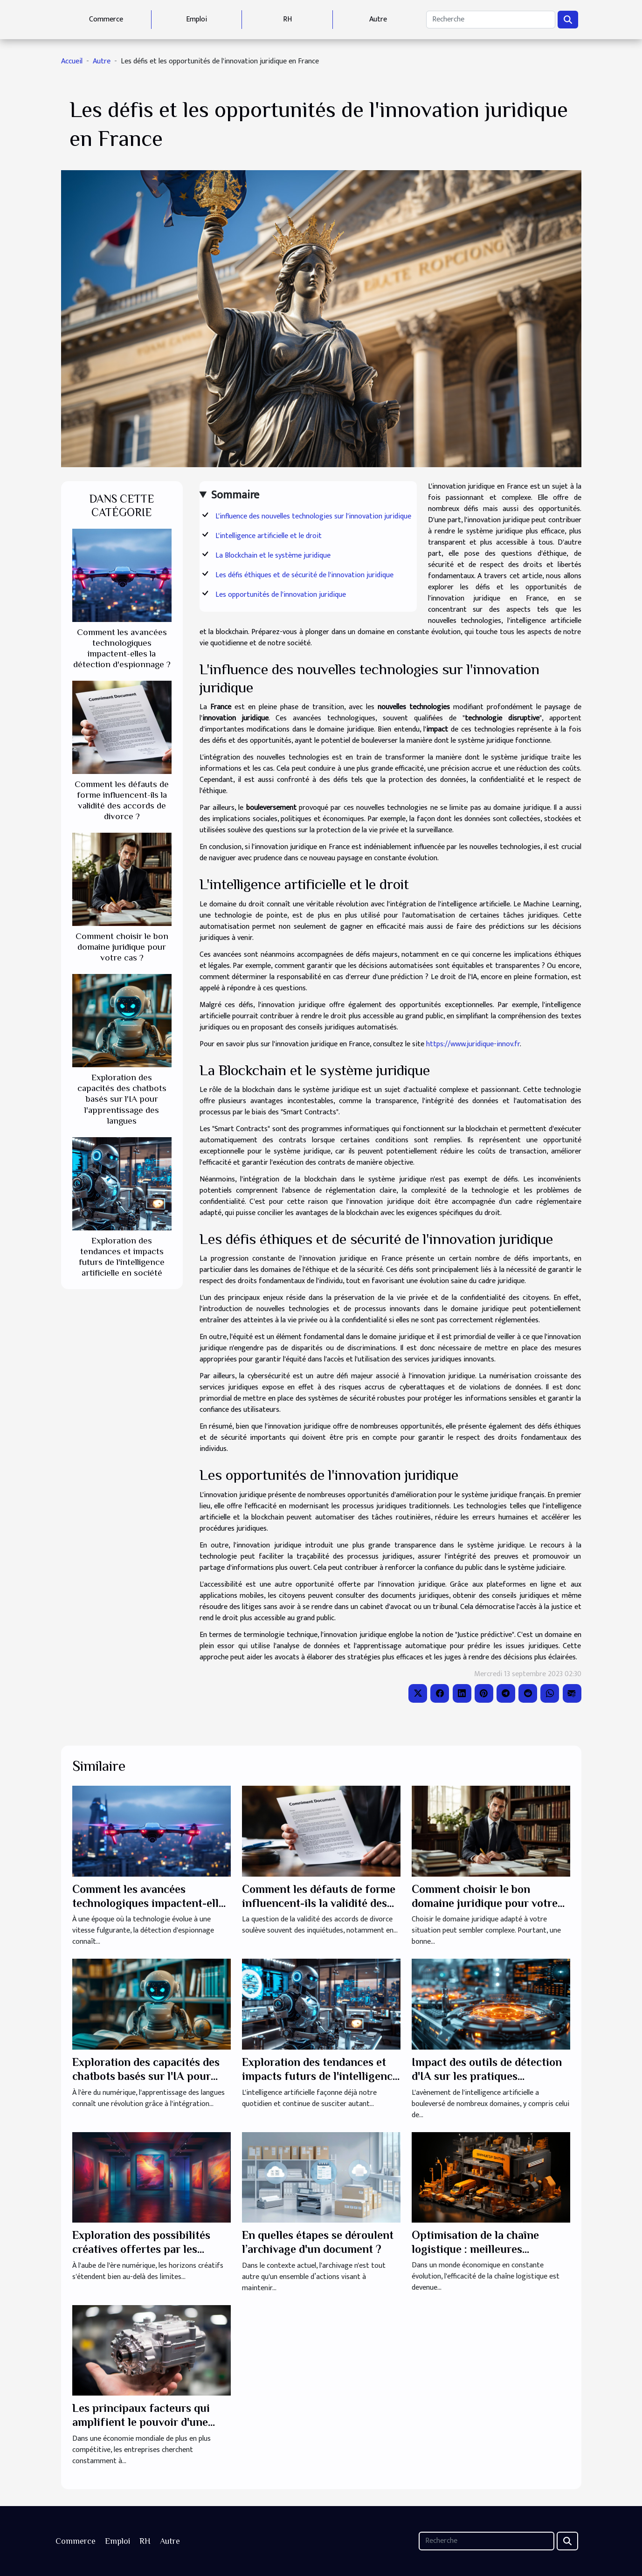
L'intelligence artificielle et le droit (268, 536)
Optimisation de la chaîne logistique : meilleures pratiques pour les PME (475, 2249)
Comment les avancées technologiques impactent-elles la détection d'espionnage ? (150, 1903)
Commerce (106, 19)
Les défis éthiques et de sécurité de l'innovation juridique (304, 575)
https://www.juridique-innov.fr (473, 1044)
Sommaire (235, 495)
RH (287, 19)
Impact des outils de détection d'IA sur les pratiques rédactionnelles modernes (487, 2076)
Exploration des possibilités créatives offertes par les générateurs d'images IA (141, 2249)
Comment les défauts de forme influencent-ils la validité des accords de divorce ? (318, 1903)
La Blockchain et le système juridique (273, 555)
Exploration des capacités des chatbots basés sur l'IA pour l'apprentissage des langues (121, 1098)
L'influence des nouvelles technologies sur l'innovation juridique (313, 516)
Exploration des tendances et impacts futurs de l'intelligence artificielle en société (320, 2076)
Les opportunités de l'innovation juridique (280, 594)
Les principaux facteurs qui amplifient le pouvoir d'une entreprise (141, 2422)
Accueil (72, 61)
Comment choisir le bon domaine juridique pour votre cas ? (122, 946)
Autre (378, 19)
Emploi (196, 19)
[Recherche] (490, 19)
